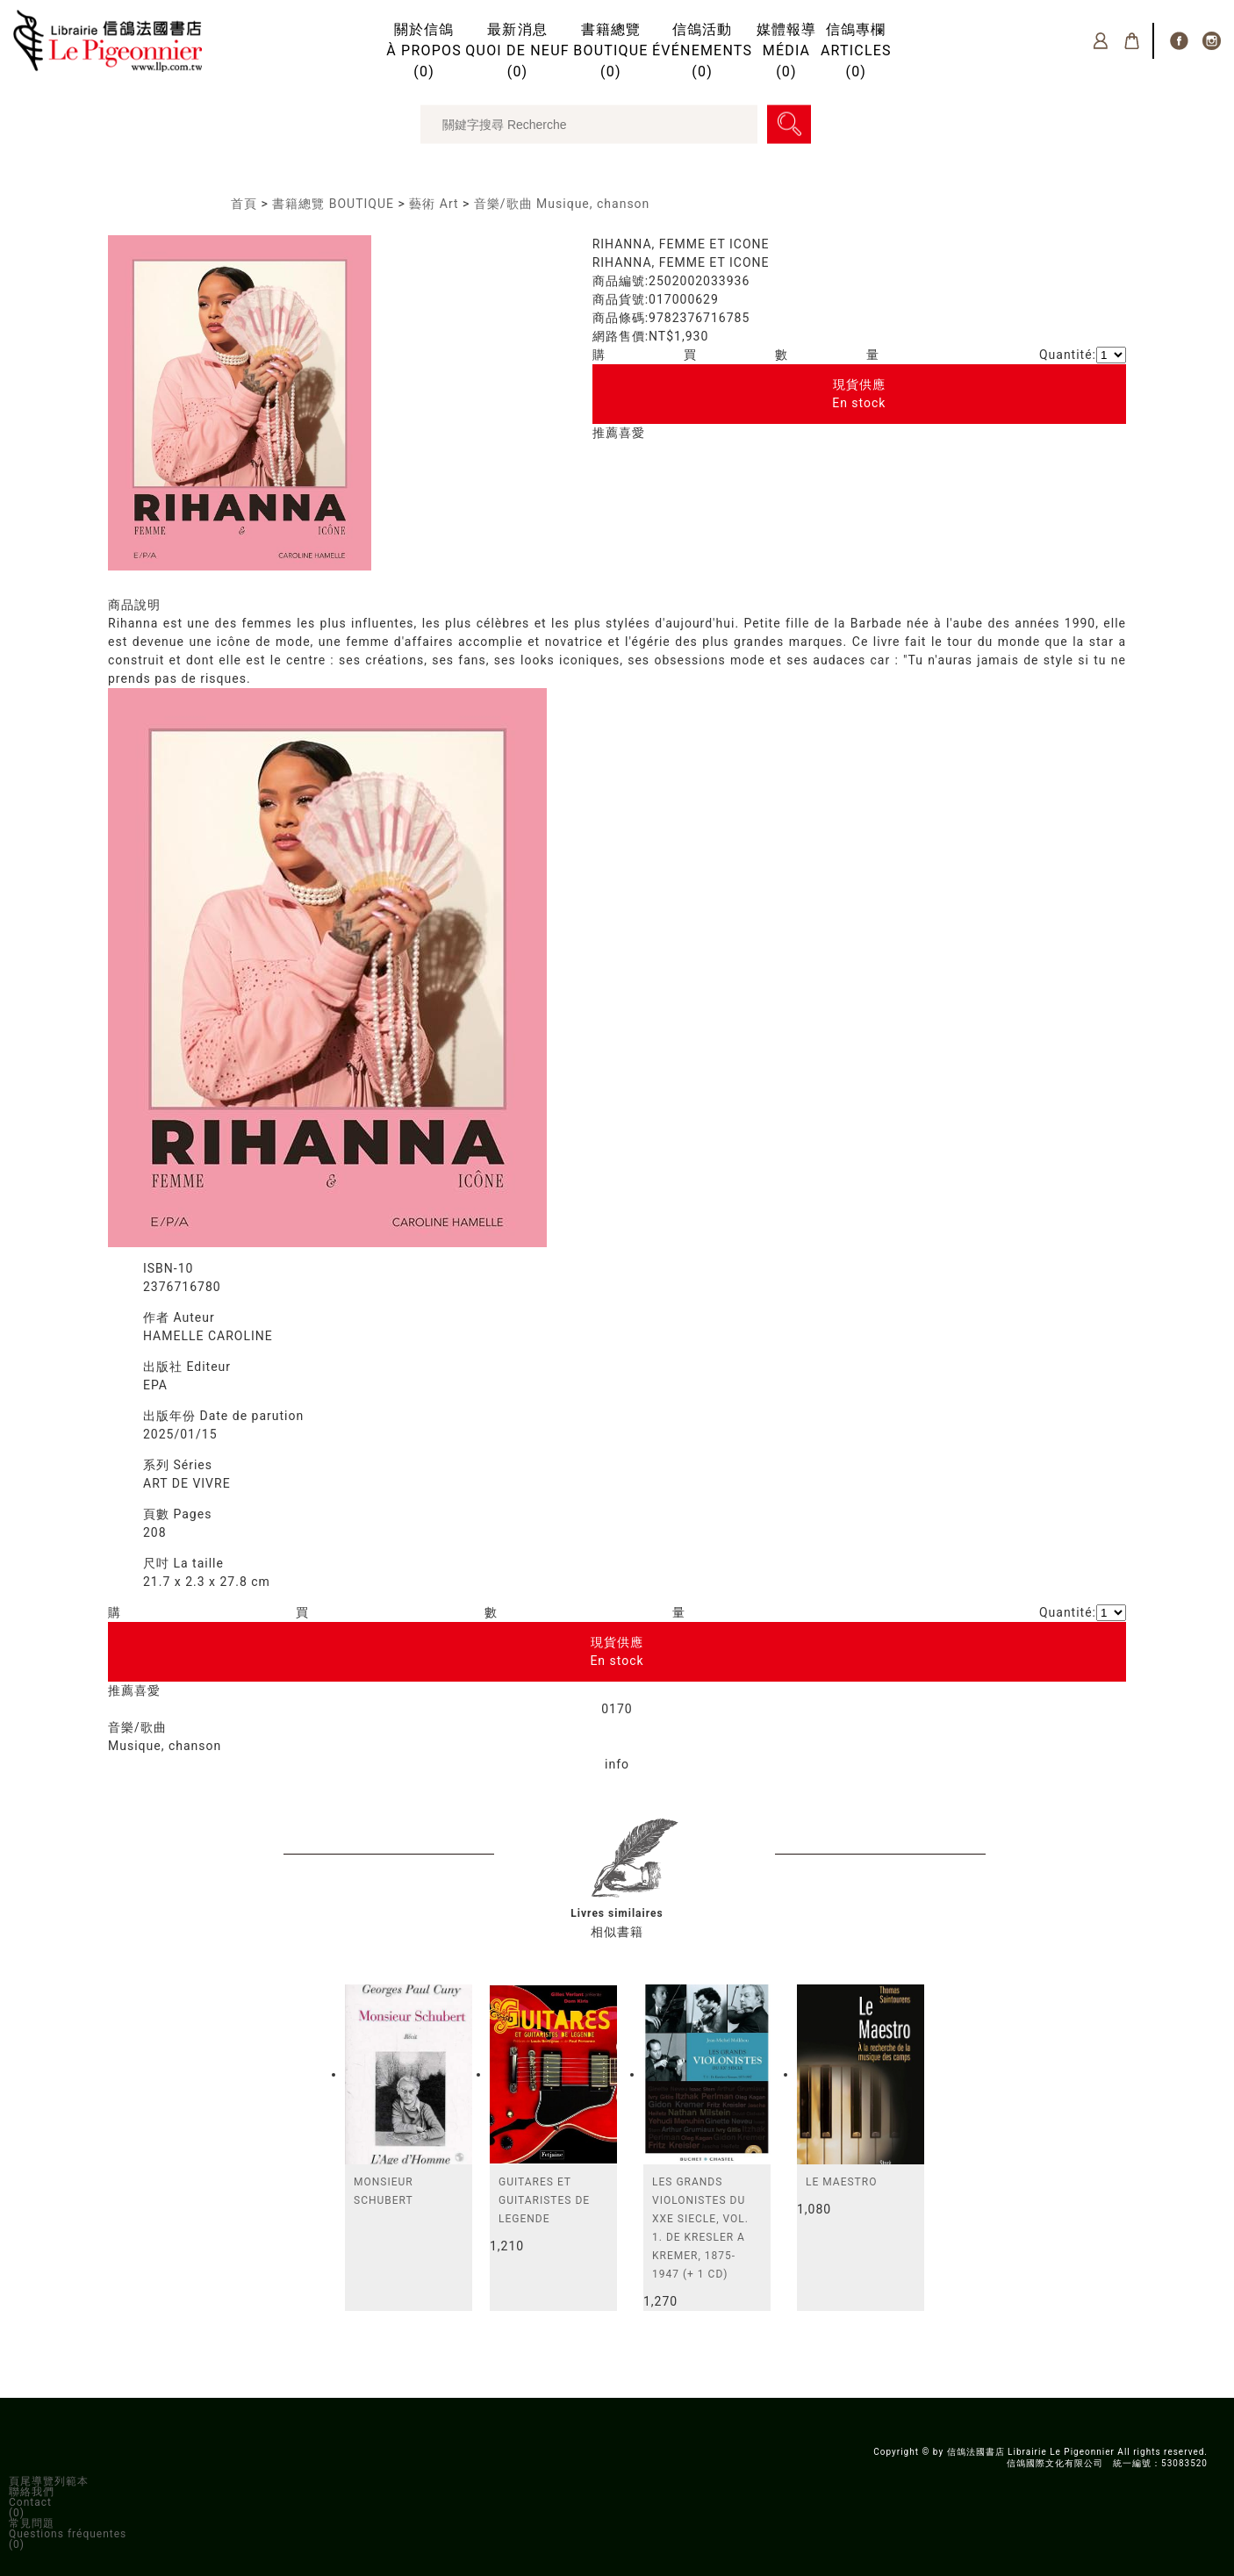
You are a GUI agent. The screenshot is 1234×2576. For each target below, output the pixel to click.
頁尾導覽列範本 (49, 2481)
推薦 (605, 433)
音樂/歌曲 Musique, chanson (561, 204)
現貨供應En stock (859, 393)
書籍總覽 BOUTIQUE (333, 204)
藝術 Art (433, 204)
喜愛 (632, 433)
